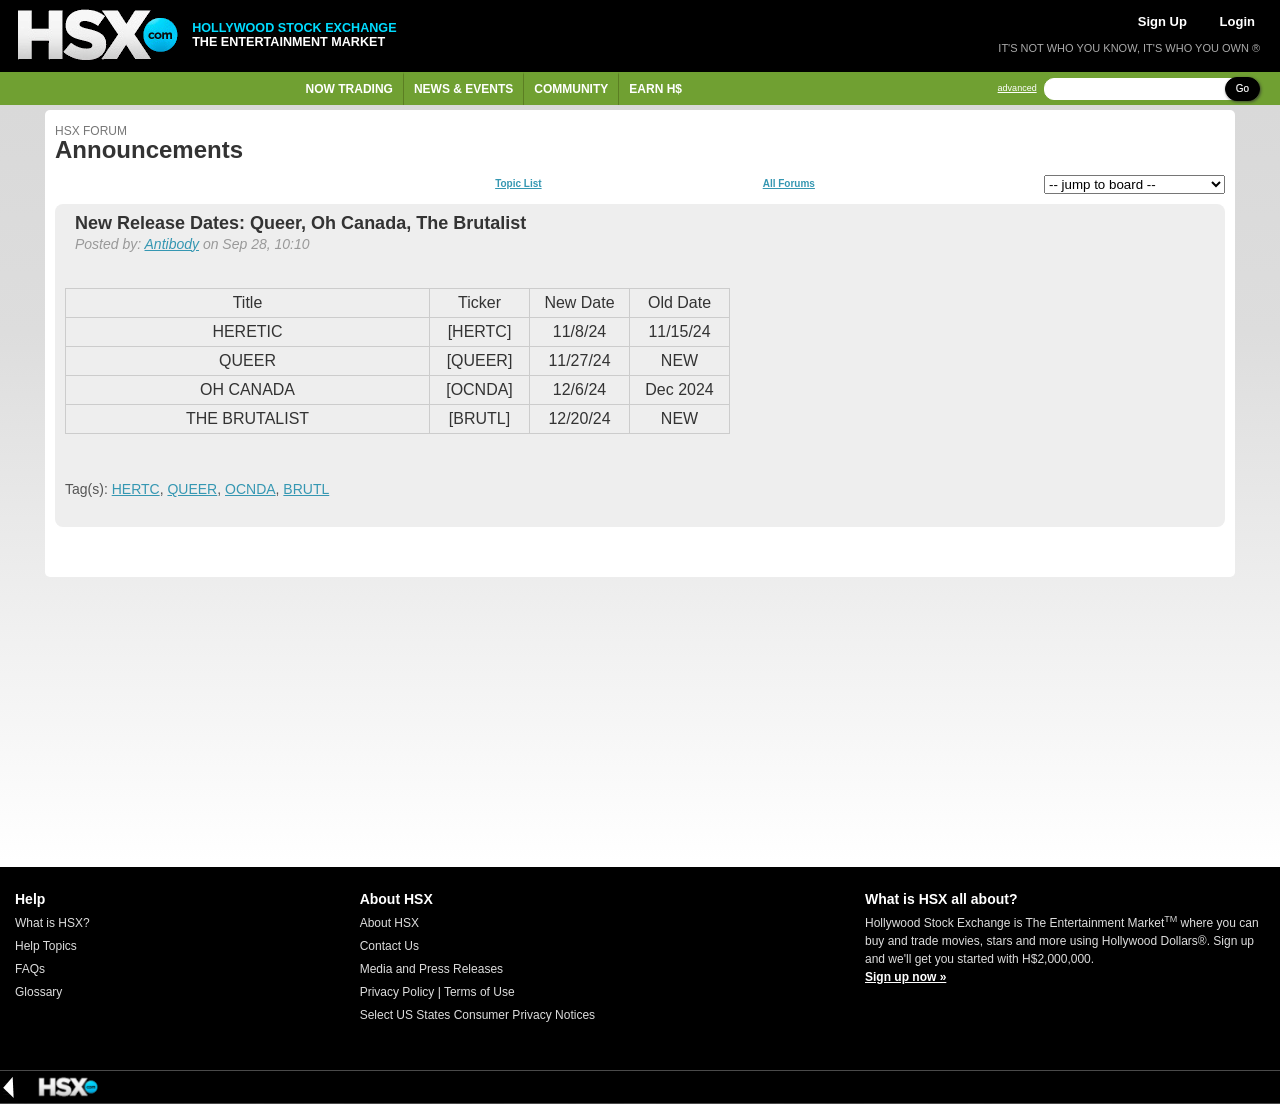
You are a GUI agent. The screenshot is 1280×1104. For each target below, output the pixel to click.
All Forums (789, 184)
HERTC (136, 489)
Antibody (172, 244)
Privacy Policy (397, 992)
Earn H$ (655, 89)
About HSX (389, 923)
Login (1237, 21)
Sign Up (1162, 21)
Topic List (518, 184)
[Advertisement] (640, 722)
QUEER (192, 489)
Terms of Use (479, 992)
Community (571, 89)
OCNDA (250, 489)
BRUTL (306, 489)
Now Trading (349, 89)
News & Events (463, 89)
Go (1242, 88)
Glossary (38, 992)
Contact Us (389, 946)
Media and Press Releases (431, 969)
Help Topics (46, 946)
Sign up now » (905, 977)
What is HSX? (52, 923)
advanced (1017, 88)
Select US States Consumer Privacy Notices (477, 1015)
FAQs (30, 969)
